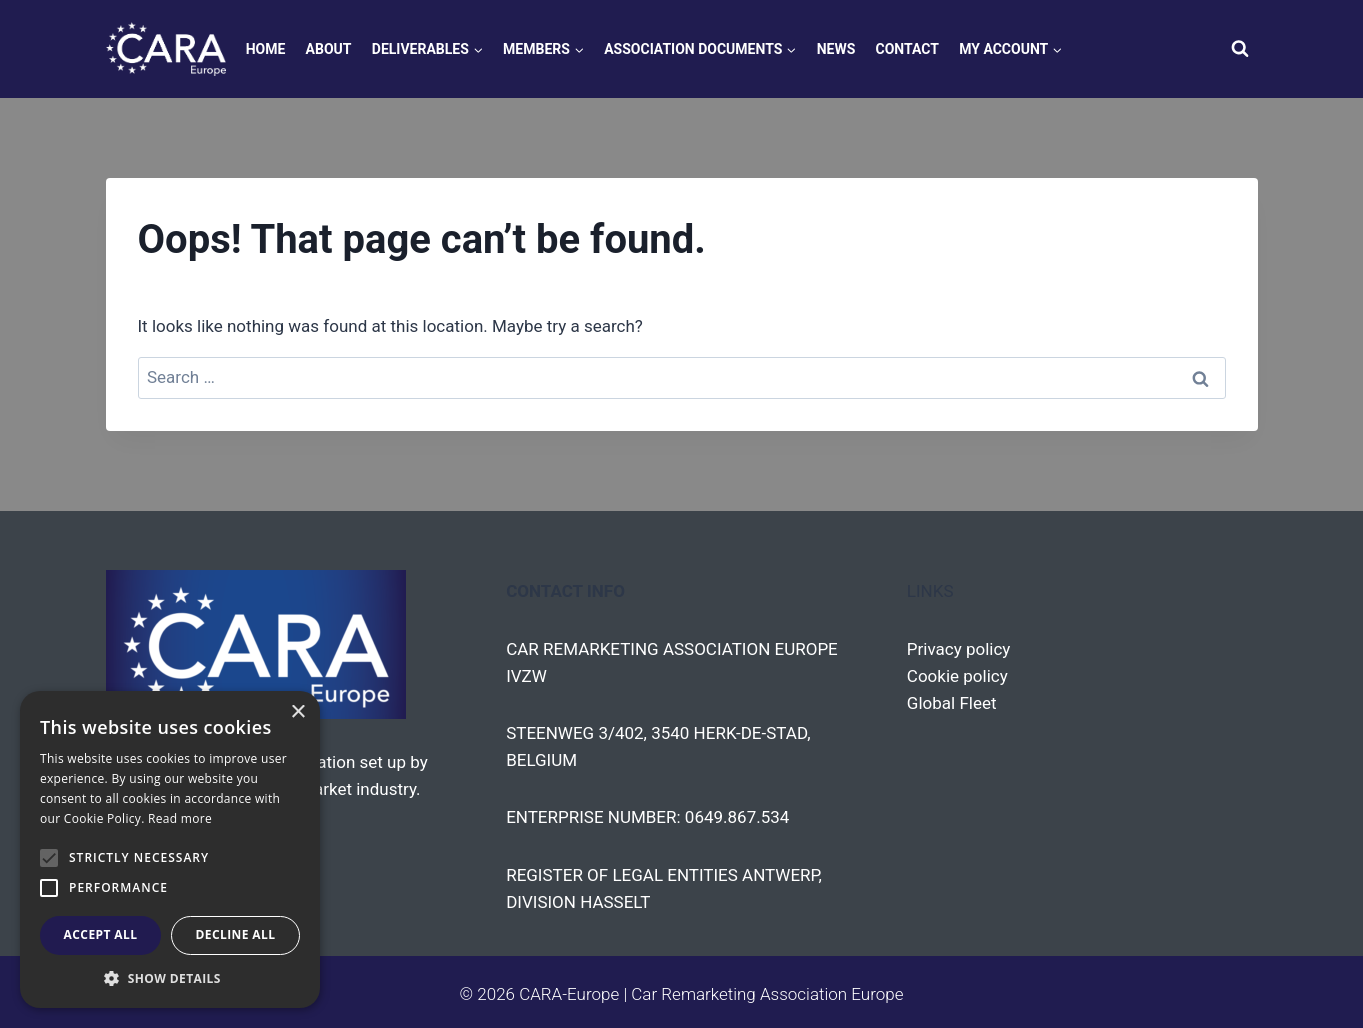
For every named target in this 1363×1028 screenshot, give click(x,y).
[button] (170, 978)
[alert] (170, 849)
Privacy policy (959, 649)
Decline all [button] (236, 934)
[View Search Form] (1240, 49)
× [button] (297, 712)
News (836, 49)
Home (266, 49)
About (329, 49)
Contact (907, 49)
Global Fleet (952, 703)
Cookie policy (957, 676)
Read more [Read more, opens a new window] (180, 818)
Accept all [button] (101, 934)
